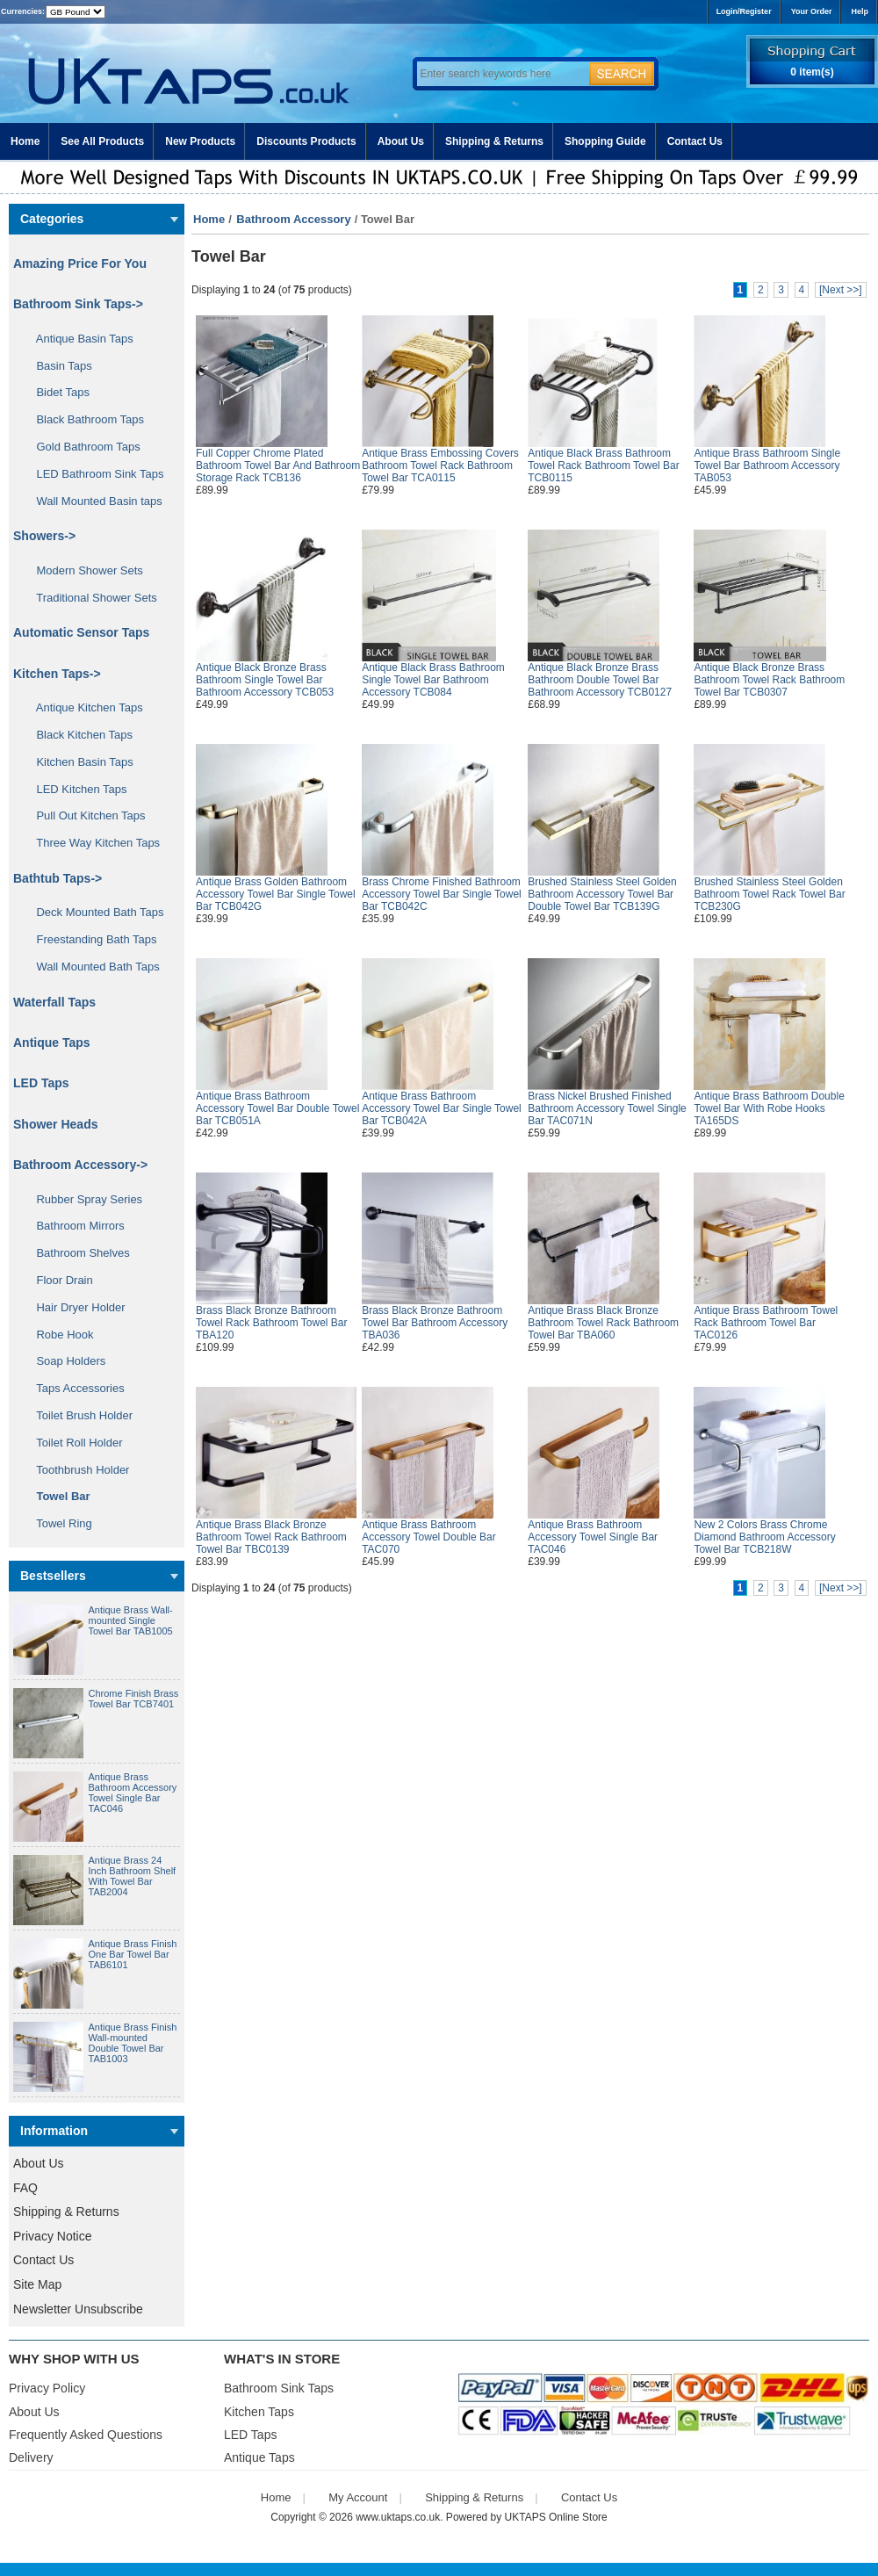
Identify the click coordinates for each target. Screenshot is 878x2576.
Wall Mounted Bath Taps (92, 966)
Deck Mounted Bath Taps (93, 912)
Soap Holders (64, 1360)
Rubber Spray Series (83, 1199)
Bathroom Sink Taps (279, 2388)
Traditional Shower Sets (90, 597)
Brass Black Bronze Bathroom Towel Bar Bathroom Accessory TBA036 (434, 1322)
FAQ (25, 2188)
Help (859, 11)
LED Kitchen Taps (75, 789)
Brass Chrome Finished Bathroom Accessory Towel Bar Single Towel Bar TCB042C (442, 894)
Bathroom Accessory (293, 219)
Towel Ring (58, 1523)
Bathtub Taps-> (57, 878)
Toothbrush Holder (76, 1469)
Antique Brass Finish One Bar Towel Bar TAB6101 (133, 1954)
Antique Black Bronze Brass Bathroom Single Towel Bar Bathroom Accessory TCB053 (265, 679)
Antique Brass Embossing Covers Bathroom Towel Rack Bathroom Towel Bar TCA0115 (440, 465)
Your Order (811, 11)
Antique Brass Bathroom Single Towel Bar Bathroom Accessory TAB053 (767, 465)
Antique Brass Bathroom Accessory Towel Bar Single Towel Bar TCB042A (442, 1108)
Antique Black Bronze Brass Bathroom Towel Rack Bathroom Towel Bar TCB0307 (769, 679)
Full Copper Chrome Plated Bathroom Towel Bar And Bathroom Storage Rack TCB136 (278, 465)
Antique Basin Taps (78, 338)
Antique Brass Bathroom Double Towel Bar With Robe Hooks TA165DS (769, 1108)
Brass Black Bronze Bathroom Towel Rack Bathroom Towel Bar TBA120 (272, 1322)
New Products (200, 141)
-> (80, 1165)
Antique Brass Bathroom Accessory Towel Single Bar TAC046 (133, 1792)
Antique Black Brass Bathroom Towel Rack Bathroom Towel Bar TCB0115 (604, 465)
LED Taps (41, 1083)
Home (25, 141)
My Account (357, 2497)
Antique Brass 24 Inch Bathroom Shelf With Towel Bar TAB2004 (132, 1876)
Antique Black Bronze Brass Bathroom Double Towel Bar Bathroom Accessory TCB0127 (600, 679)
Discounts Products (306, 141)
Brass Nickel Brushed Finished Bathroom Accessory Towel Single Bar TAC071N (607, 1108)
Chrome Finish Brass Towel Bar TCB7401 (134, 1698)
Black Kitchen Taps (78, 734)
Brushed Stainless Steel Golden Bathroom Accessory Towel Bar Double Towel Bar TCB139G (602, 894)
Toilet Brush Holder (78, 1415)
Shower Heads (55, 1124)
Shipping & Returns (494, 141)
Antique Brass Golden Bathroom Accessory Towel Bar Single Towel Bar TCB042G (276, 894)
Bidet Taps (57, 392)
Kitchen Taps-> (57, 674)
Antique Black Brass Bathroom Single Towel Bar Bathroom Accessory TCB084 (433, 679)
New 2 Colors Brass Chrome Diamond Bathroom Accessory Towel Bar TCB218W (764, 1537)
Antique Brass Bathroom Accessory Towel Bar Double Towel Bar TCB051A (277, 1108)
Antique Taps (51, 1042)
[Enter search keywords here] (500, 74)
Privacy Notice (52, 2236)
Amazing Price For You (80, 263)
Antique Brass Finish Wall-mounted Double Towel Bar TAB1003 (133, 2043)
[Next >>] (840, 290)
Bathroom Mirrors (74, 1225)
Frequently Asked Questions (85, 2435)
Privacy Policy (47, 2388)
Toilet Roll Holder (73, 1442)
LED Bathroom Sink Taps (93, 473)
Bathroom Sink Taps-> (78, 304)
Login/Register (744, 11)
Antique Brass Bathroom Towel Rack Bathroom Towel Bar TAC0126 (766, 1322)
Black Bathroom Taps (84, 419)
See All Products (102, 141)
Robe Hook (59, 1334)
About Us (401, 141)
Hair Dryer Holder (75, 1307)
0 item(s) (811, 72)
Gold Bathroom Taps (82, 446)
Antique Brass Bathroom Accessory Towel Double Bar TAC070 (429, 1537)
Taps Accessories (74, 1388)
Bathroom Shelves (77, 1252)
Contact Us (695, 141)
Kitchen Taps (259, 2412)
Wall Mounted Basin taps (93, 501)
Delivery (31, 2457)
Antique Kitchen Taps (83, 707)
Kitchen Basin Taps (78, 761)
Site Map (37, 2284)
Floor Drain (58, 1280)
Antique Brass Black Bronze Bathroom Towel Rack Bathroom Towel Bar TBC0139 (271, 1537)
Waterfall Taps (54, 1002)
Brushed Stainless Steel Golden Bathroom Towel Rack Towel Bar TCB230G (769, 894)
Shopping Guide (605, 141)
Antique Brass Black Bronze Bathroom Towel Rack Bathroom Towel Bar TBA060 (603, 1322)
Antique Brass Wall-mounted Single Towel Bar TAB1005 (131, 1620)
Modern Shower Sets (83, 570)
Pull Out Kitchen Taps (85, 815)
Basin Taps (58, 365)
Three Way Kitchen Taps (92, 842)
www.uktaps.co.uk (398, 2517)
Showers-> (44, 536)
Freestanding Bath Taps (90, 939)
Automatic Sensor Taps (81, 632)
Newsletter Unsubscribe (78, 2309)
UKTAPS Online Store (556, 2517)
